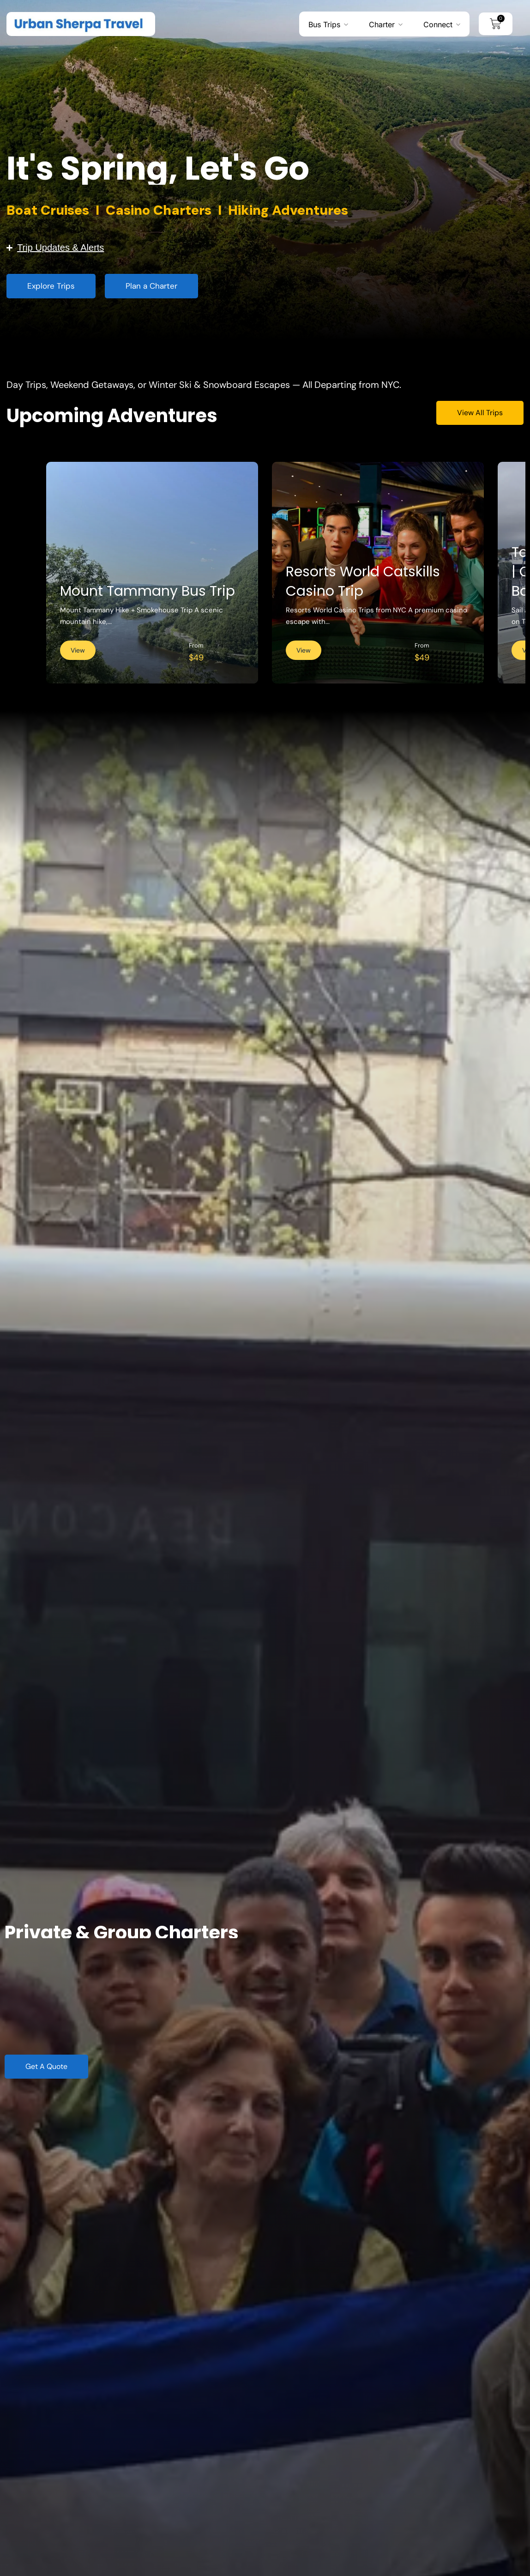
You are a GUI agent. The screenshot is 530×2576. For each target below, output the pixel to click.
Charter (382, 24)
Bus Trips (324, 24)
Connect (437, 24)
